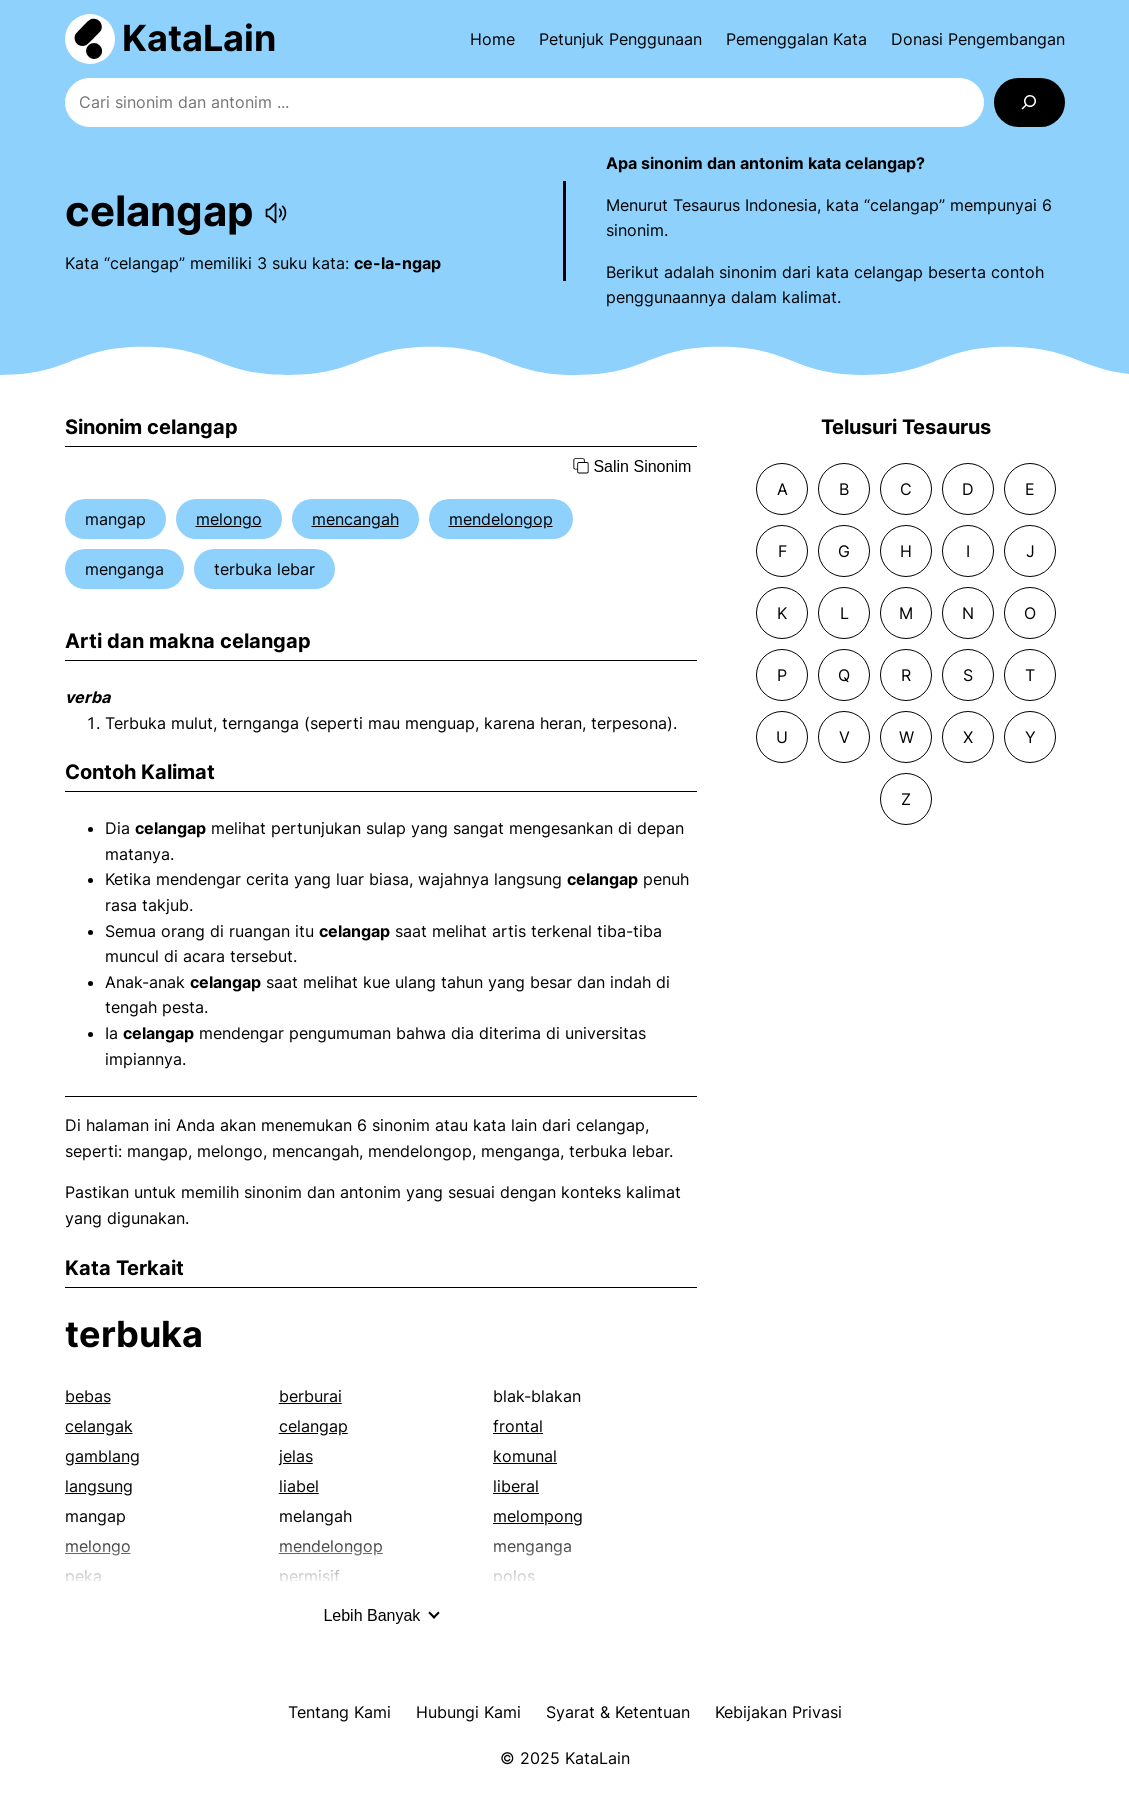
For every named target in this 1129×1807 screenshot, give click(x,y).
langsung (99, 1486)
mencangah (355, 519)
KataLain (199, 38)
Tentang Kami (339, 1712)
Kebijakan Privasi (778, 1712)
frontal (518, 1426)
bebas (88, 1396)
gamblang (102, 1456)
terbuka (134, 1334)
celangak (99, 1426)
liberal (516, 1486)
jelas (296, 1456)
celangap (313, 1426)
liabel (299, 1486)
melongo (229, 519)
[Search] (1029, 102)
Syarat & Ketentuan (618, 1712)
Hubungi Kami (468, 1712)
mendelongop (501, 519)
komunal (525, 1456)
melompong (538, 1516)
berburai (310, 1396)
